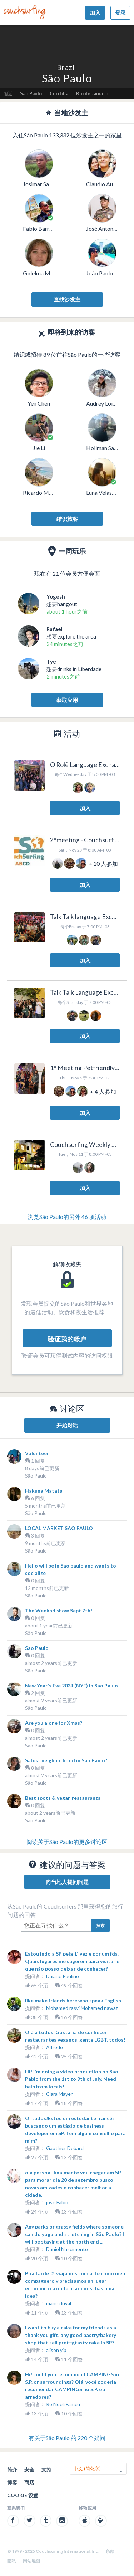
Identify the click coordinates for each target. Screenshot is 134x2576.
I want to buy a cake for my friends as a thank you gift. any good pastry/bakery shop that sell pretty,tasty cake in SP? (70, 2335)
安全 (29, 2469)
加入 (95, 12)
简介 (12, 2469)
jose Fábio (57, 2202)
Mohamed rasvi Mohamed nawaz (82, 2008)
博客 (12, 2482)
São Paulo (36, 1476)
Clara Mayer (59, 2094)
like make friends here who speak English (73, 2000)
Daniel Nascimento (67, 2249)
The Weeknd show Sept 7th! (58, 1610)
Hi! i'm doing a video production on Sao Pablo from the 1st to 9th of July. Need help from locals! (71, 2078)
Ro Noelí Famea (63, 2404)
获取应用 (67, 700)
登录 (120, 12)
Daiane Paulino (62, 1976)
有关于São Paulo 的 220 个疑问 (67, 2437)
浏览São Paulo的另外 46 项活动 (67, 1216)
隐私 (11, 2561)
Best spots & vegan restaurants (62, 1798)
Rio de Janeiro (92, 93)
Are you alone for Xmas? (53, 1723)
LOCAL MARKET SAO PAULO (59, 1528)
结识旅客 (67, 518)
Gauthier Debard (65, 2148)
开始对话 (67, 1425)
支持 (46, 2469)
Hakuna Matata (44, 1491)
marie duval (58, 2303)
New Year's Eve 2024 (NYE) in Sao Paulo (71, 1685)
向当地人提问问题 (67, 1882)
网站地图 (31, 2561)
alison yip (56, 2350)
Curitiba (59, 93)
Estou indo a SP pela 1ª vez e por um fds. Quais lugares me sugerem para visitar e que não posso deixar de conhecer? (72, 1961)
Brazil (67, 67)
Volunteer (37, 1453)
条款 (110, 2551)
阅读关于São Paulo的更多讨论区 (67, 1841)
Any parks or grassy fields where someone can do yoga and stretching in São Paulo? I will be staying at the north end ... (74, 2234)
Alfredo (54, 2047)
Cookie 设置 (22, 2495)
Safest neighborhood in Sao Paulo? (66, 1760)
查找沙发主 (67, 299)
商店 (29, 2482)
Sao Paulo (31, 93)
